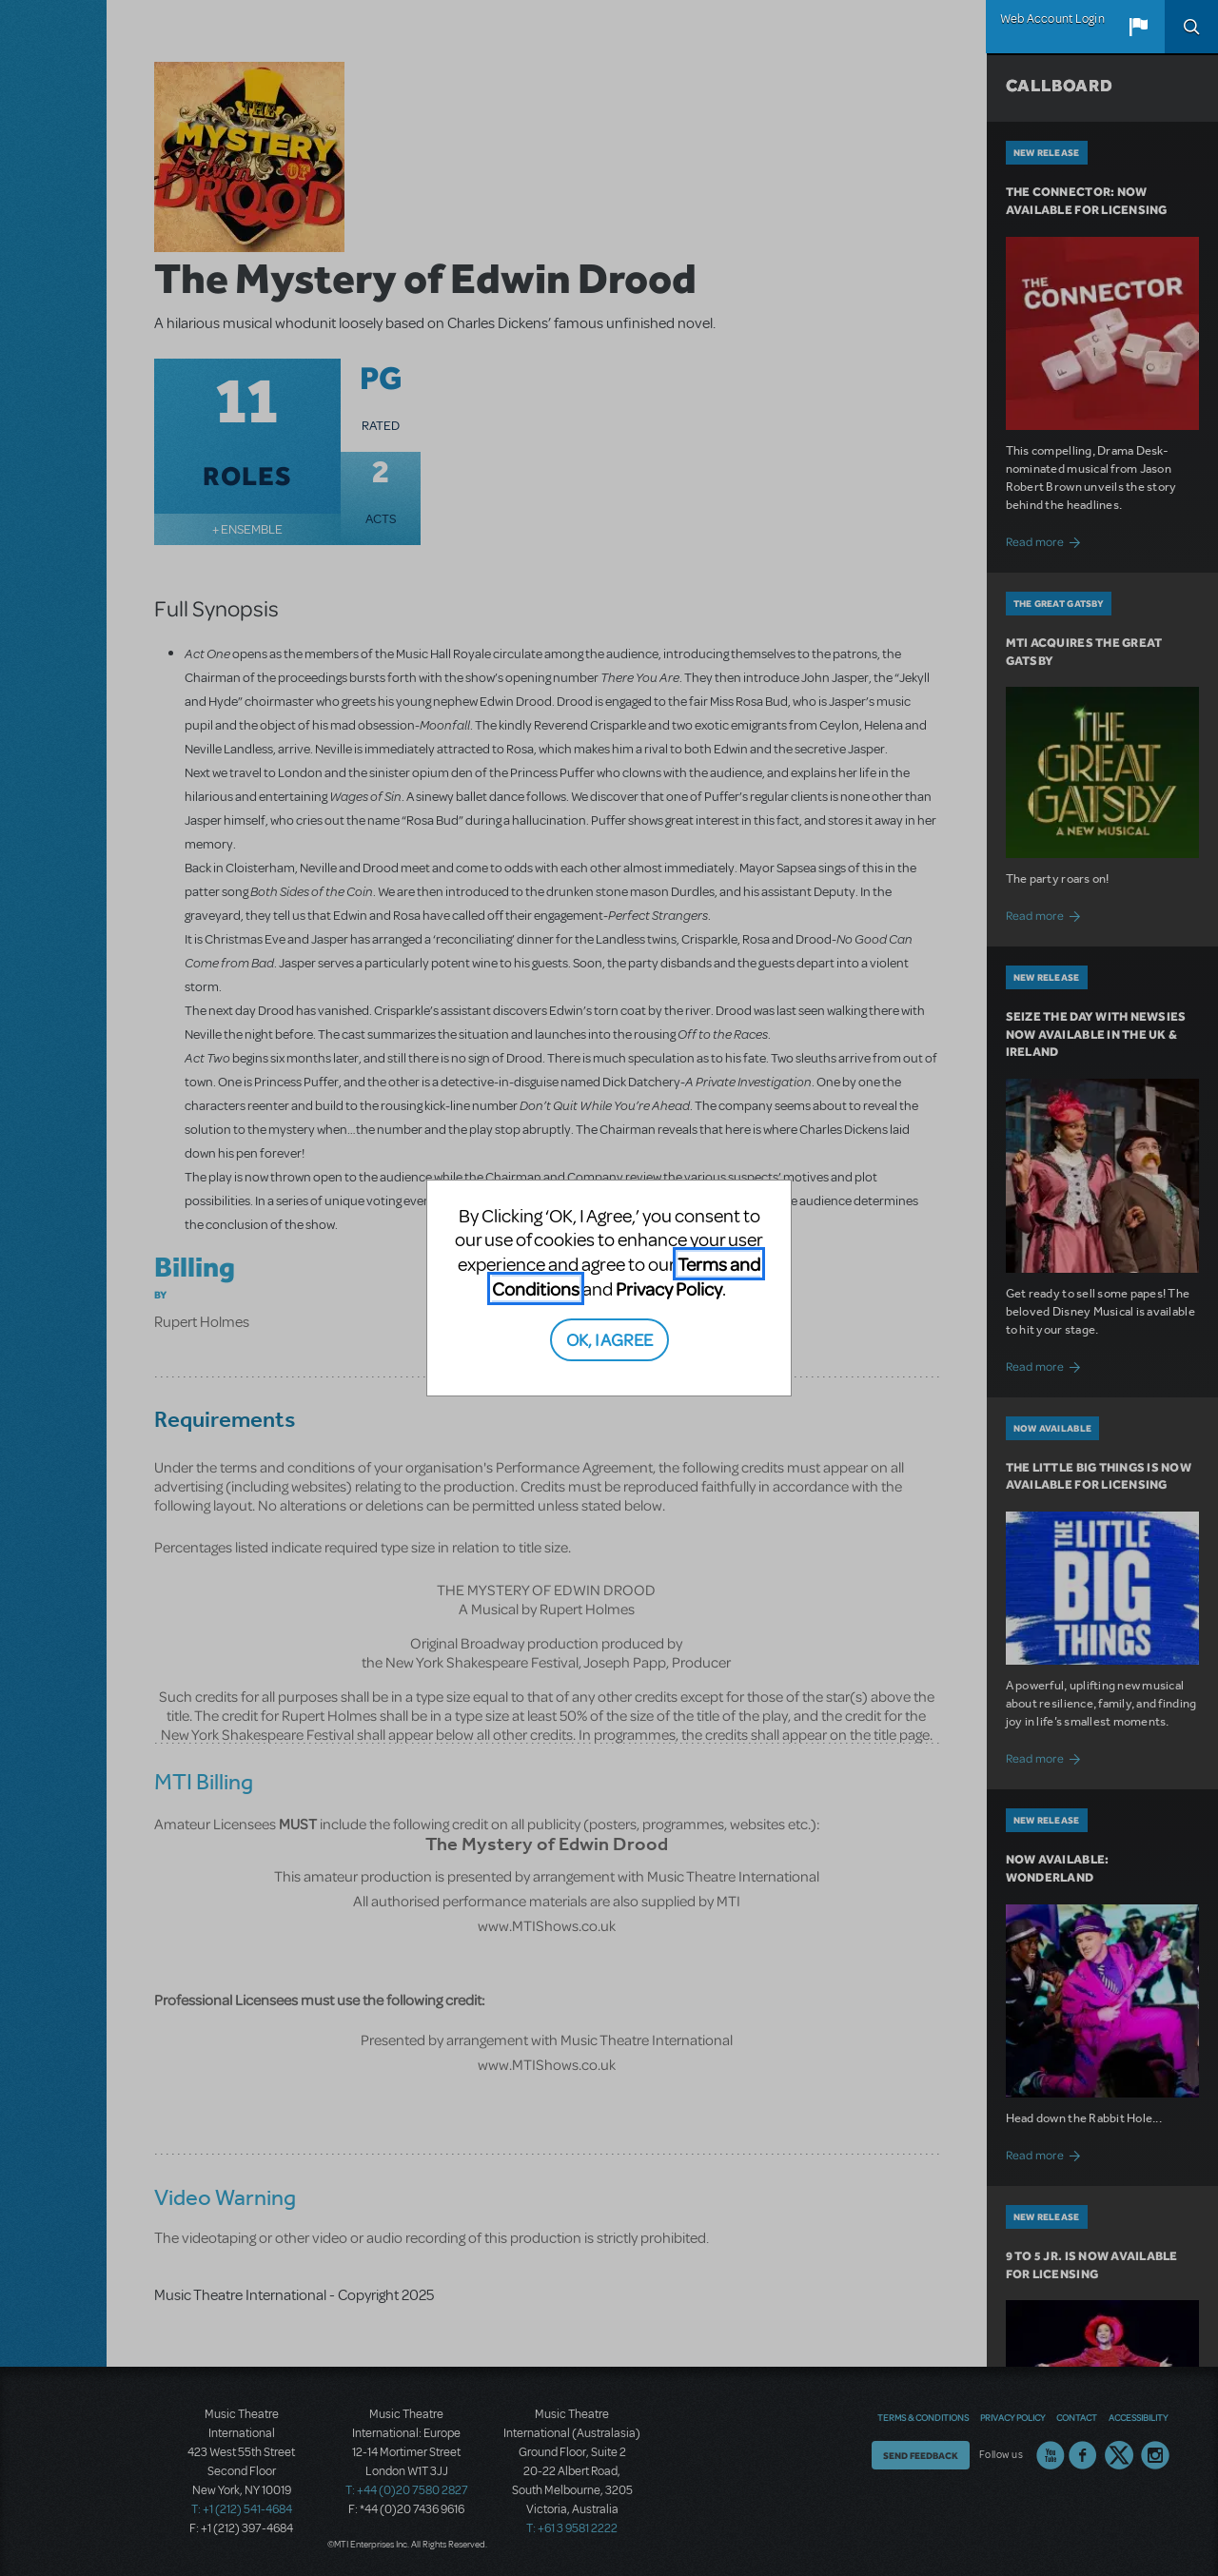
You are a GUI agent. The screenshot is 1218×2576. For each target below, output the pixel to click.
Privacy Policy (669, 1288)
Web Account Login (1052, 19)
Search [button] (1191, 26)
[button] (1138, 26)
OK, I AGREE (609, 1339)
